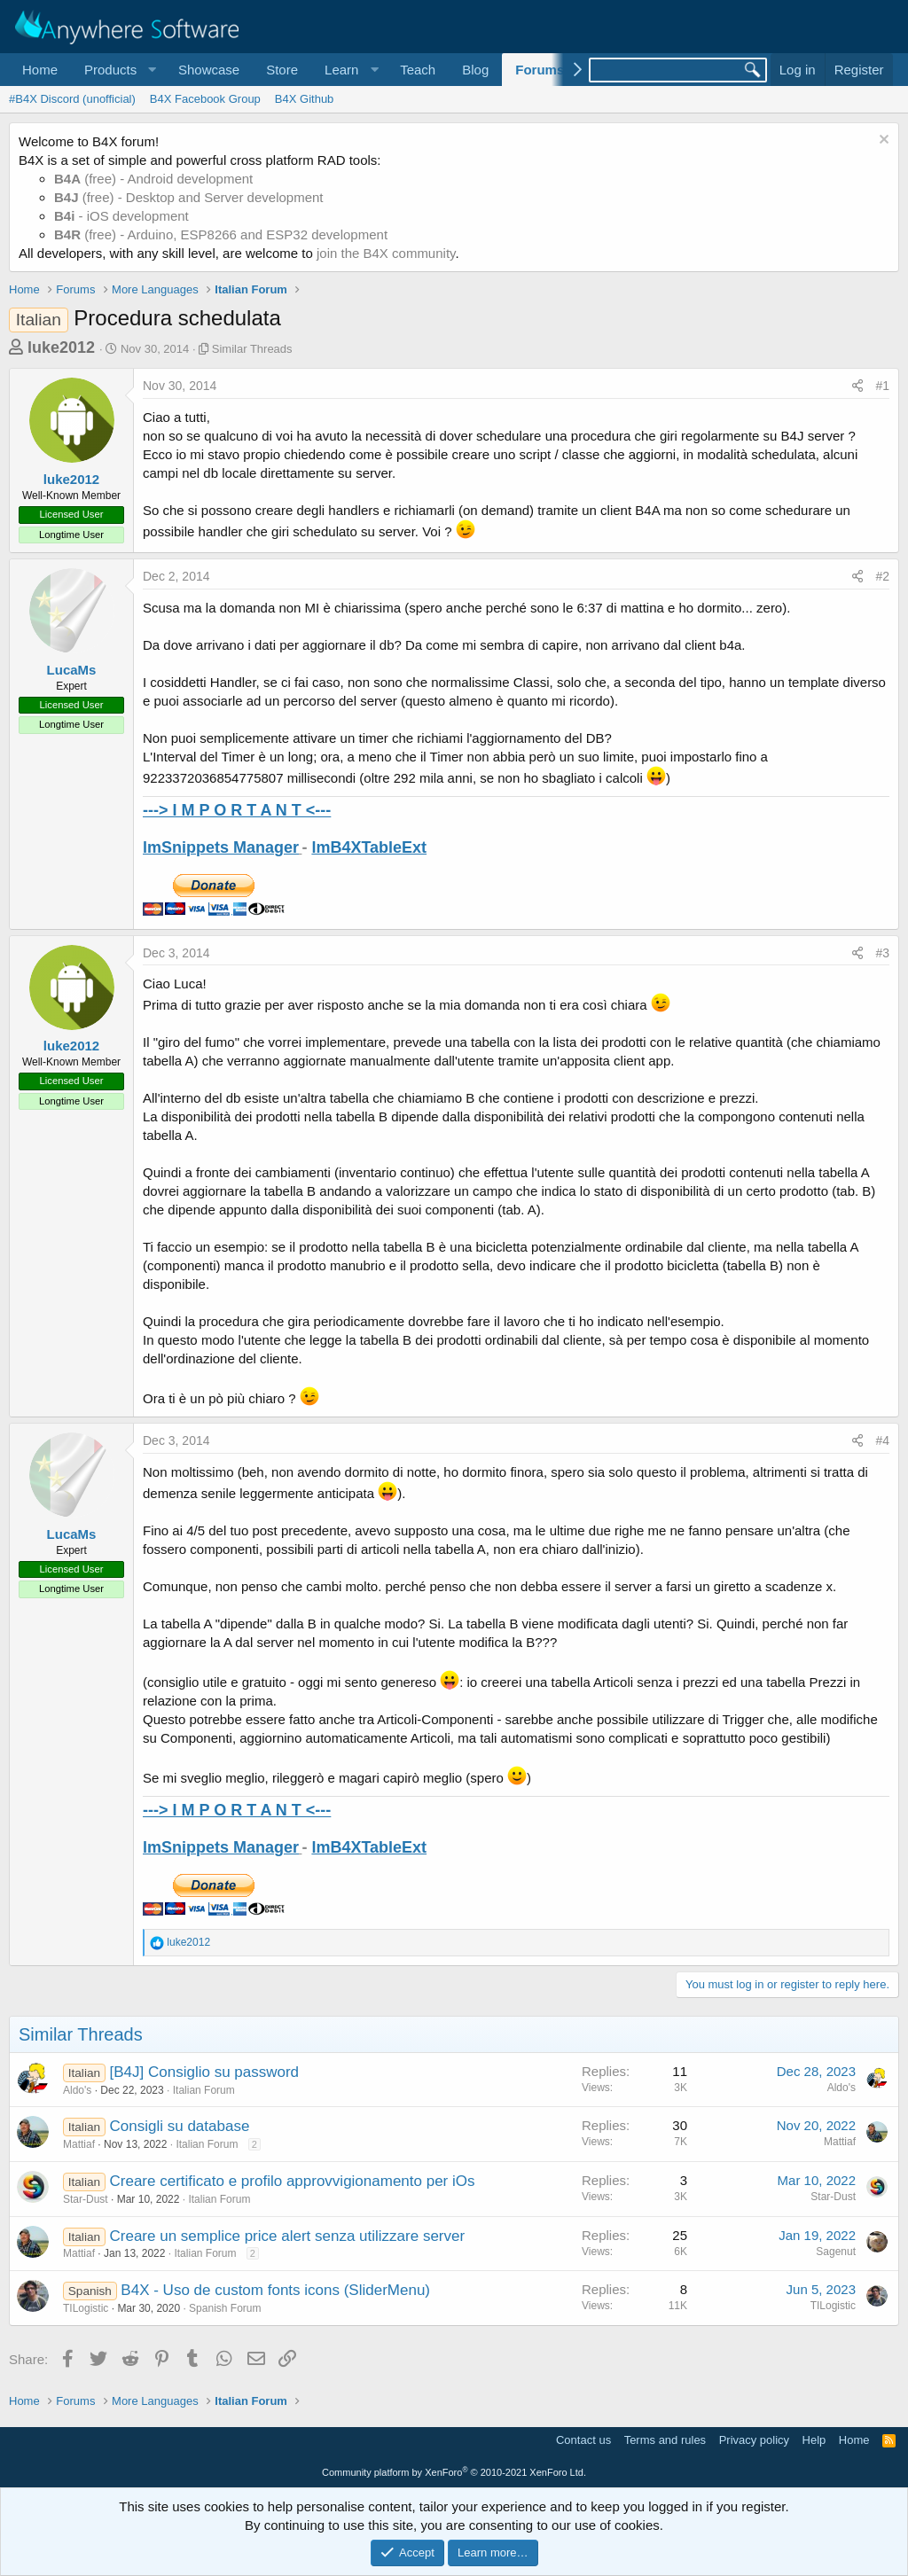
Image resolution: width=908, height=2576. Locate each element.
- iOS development (121, 215)
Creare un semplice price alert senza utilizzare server (288, 2236)
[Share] (857, 386)
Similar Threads (252, 348)
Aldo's (77, 2090)
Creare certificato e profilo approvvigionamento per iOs (292, 2181)
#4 (882, 1440)
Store (282, 69)
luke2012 (61, 347)
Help (814, 2440)
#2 (882, 576)
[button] (118, 69)
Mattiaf (79, 2144)
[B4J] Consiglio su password (205, 2072)
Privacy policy (754, 2440)
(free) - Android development (153, 178)
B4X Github (304, 98)
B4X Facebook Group (205, 98)
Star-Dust (85, 2199)
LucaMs (72, 669)
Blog (475, 69)
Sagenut (836, 2251)
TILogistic (85, 2308)
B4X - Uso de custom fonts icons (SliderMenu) (275, 2290)
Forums (539, 69)
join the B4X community (386, 253)
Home (40, 69)
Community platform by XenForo (454, 2472)
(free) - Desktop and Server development (189, 197)
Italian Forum (204, 2090)
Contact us (583, 2440)
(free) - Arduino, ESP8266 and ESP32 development (220, 234)
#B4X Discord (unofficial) (72, 98)
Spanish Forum (225, 2308)
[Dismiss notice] (881, 141)
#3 (882, 953)
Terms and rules (665, 2440)
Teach (417, 69)
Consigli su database (180, 2126)
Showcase (208, 69)
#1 (882, 386)
